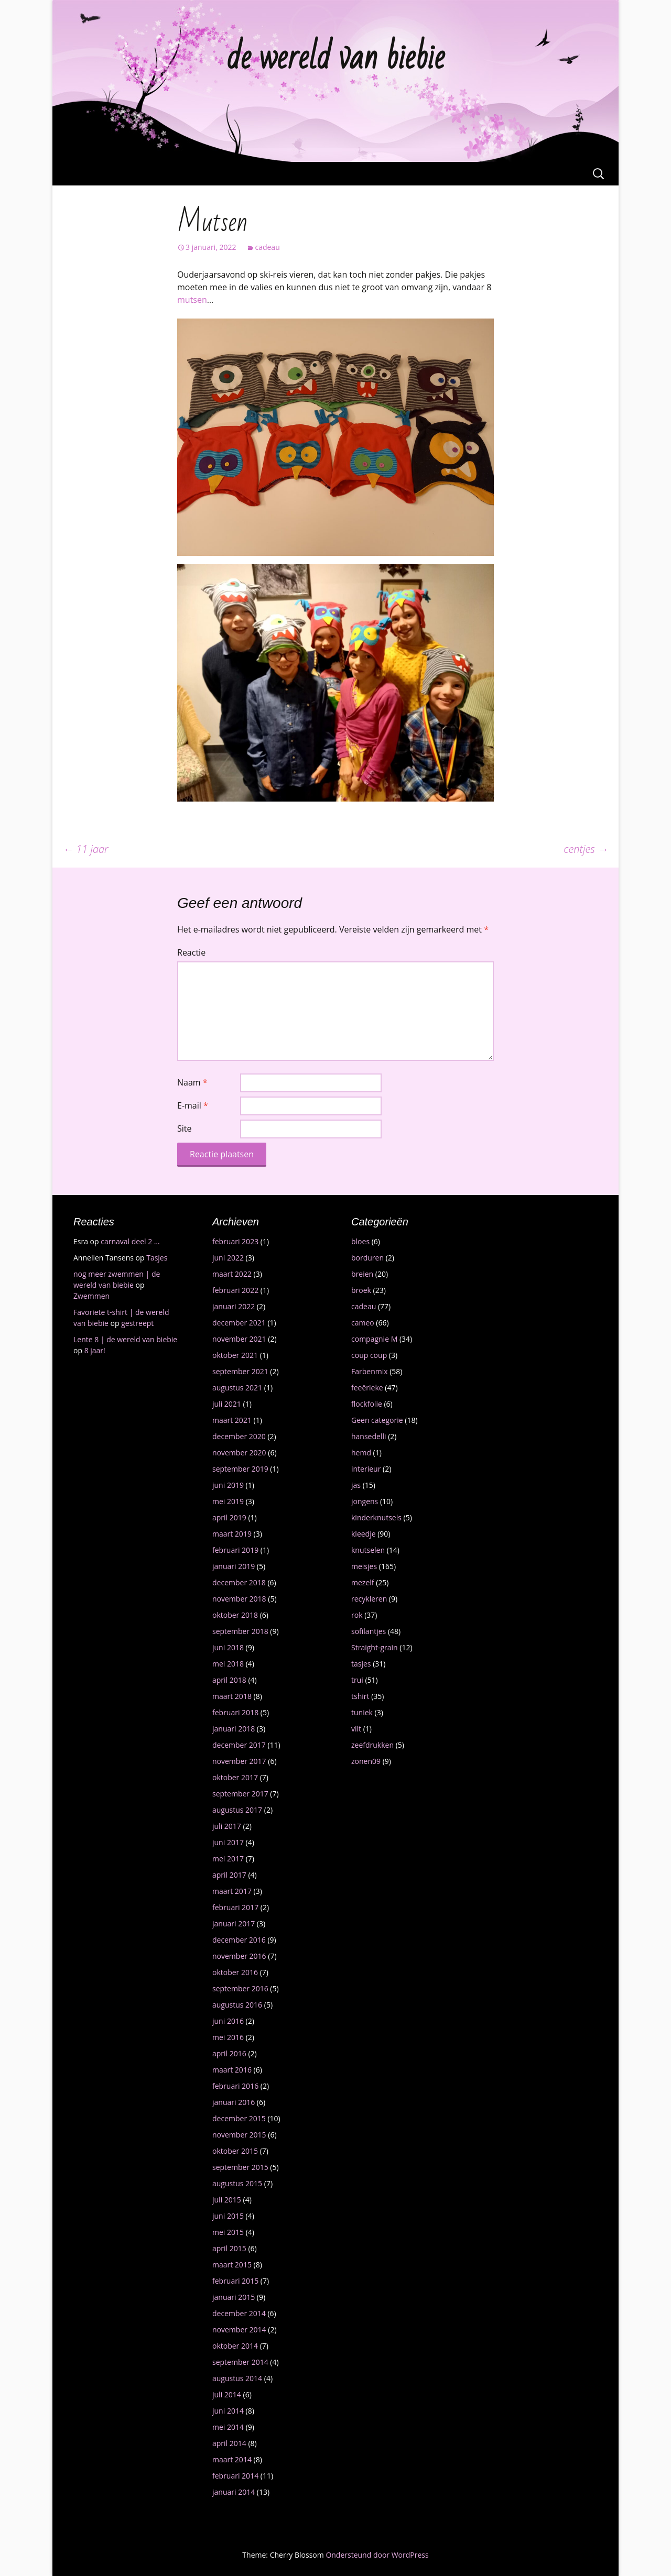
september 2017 (240, 1794)
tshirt (360, 1696)
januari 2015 (233, 2297)
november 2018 (239, 1599)
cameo (362, 1323)
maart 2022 (232, 1274)
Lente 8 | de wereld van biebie (125, 1339)
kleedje (363, 1534)
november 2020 (239, 1452)
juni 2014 (228, 2411)
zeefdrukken (372, 1745)
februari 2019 (235, 1550)
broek (361, 1290)
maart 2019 (232, 1534)
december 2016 (239, 1940)
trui (357, 1680)
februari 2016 (235, 2086)
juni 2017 (228, 1842)
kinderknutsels (376, 1517)
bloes (360, 1241)
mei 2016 (228, 2037)
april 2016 (229, 2053)
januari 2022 (233, 1306)
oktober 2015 (235, 2151)
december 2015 (239, 2118)
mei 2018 (228, 1664)
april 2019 (229, 1517)
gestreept (137, 1323)
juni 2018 (228, 1647)
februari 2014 (235, 2476)
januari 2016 (233, 2102)
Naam (192, 1082)
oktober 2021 (235, 1355)
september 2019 (240, 1469)
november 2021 (239, 1339)
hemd (361, 1452)
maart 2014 (232, 2459)
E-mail (192, 1105)
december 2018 (239, 1582)
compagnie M (374, 1339)
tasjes (361, 1664)
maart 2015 (232, 2265)
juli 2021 (226, 1404)
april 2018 (229, 1680)
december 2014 (239, 2313)
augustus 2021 (237, 1388)
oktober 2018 (235, 1615)
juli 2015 (226, 2200)
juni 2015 (228, 2216)
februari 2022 (235, 1290)
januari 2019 (233, 1566)
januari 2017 (233, 1923)
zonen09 (366, 1761)
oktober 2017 (235, 1777)
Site (184, 1128)
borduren (367, 1258)
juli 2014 (226, 2394)
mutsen (192, 299)
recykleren (369, 1599)
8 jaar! (94, 1350)
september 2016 (240, 1988)
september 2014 (240, 2362)
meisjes (364, 1566)
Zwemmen (91, 1296)
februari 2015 (235, 2281)
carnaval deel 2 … (130, 1241)
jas (356, 1485)
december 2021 (239, 1323)
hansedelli (368, 1436)
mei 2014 (228, 2427)
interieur (366, 1469)
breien (362, 1274)
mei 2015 (228, 2232)
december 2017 (239, 1745)
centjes (586, 849)
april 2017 (229, 1875)
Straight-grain (374, 1647)
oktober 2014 (235, 2346)
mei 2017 (228, 1859)
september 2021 (240, 1371)
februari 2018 (235, 1712)
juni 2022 (228, 1258)
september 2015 (240, 2167)
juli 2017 (226, 1826)
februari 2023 (235, 1241)
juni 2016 (228, 2021)
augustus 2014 (237, 2378)
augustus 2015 (237, 2183)
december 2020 (239, 1436)
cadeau (267, 247)
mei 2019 (228, 1501)
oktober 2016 (235, 1972)
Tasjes (156, 1258)
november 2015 (239, 2135)
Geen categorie (377, 1420)
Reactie (191, 952)
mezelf (362, 1582)
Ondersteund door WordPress (377, 2555)
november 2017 (239, 1761)
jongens (364, 1501)
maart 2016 (232, 2070)
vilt (356, 1729)
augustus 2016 (237, 2005)
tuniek (362, 1712)
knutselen (368, 1550)
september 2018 (240, 1631)
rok (357, 1615)
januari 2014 (233, 2492)
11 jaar (86, 849)
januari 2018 (233, 1729)
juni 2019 (228, 1485)
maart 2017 (232, 1891)
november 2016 (239, 1956)
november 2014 (239, 2329)
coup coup (369, 1355)
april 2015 (229, 2248)
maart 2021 (232, 1420)
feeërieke (367, 1388)
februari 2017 (235, 1907)
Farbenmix (369, 1371)
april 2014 (229, 2443)
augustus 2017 (237, 1810)
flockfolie (366, 1404)
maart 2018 (232, 1696)
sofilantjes (368, 1631)
